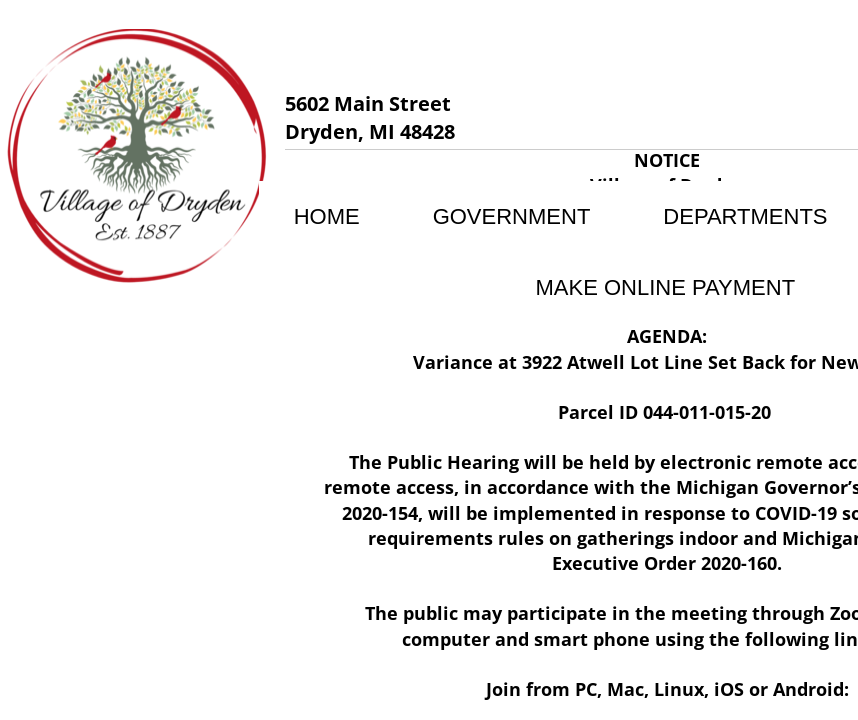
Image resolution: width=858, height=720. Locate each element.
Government (512, 216)
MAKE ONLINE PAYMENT (666, 287)
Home (327, 216)
